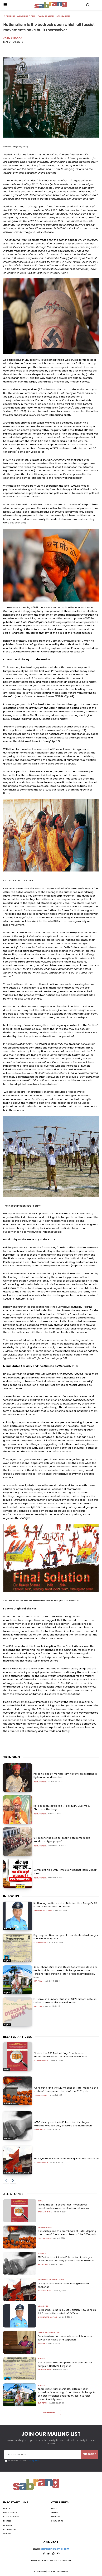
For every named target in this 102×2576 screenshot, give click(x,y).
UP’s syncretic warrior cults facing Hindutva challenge (66, 2158)
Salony (41, 2343)
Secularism (63, 16)
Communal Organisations (19, 16)
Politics (8, 2138)
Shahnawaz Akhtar (43, 1910)
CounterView (40, 1942)
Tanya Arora (40, 2095)
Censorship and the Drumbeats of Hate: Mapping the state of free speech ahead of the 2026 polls (66, 2089)
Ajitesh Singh (41, 2162)
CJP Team (38, 1981)
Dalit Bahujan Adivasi (49, 2332)
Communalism (46, 16)
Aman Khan (39, 2129)
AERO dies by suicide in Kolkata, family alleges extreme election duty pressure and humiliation (63, 2124)
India (6, 2069)
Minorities (9, 1929)
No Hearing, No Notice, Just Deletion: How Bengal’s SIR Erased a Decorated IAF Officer (65, 1905)
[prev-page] (6, 2180)
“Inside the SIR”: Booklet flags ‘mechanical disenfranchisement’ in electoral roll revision (61, 2055)
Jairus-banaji (13, 37)
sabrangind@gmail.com (54, 2548)
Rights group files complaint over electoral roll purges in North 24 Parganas (65, 2364)
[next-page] (13, 2180)
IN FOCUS (11, 1896)
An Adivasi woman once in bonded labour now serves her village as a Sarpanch (65, 2338)
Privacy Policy (33, 2460)
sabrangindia (41, 2060)
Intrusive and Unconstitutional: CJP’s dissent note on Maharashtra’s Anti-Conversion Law (65, 2000)
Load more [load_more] (50, 2412)
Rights (7, 1960)
